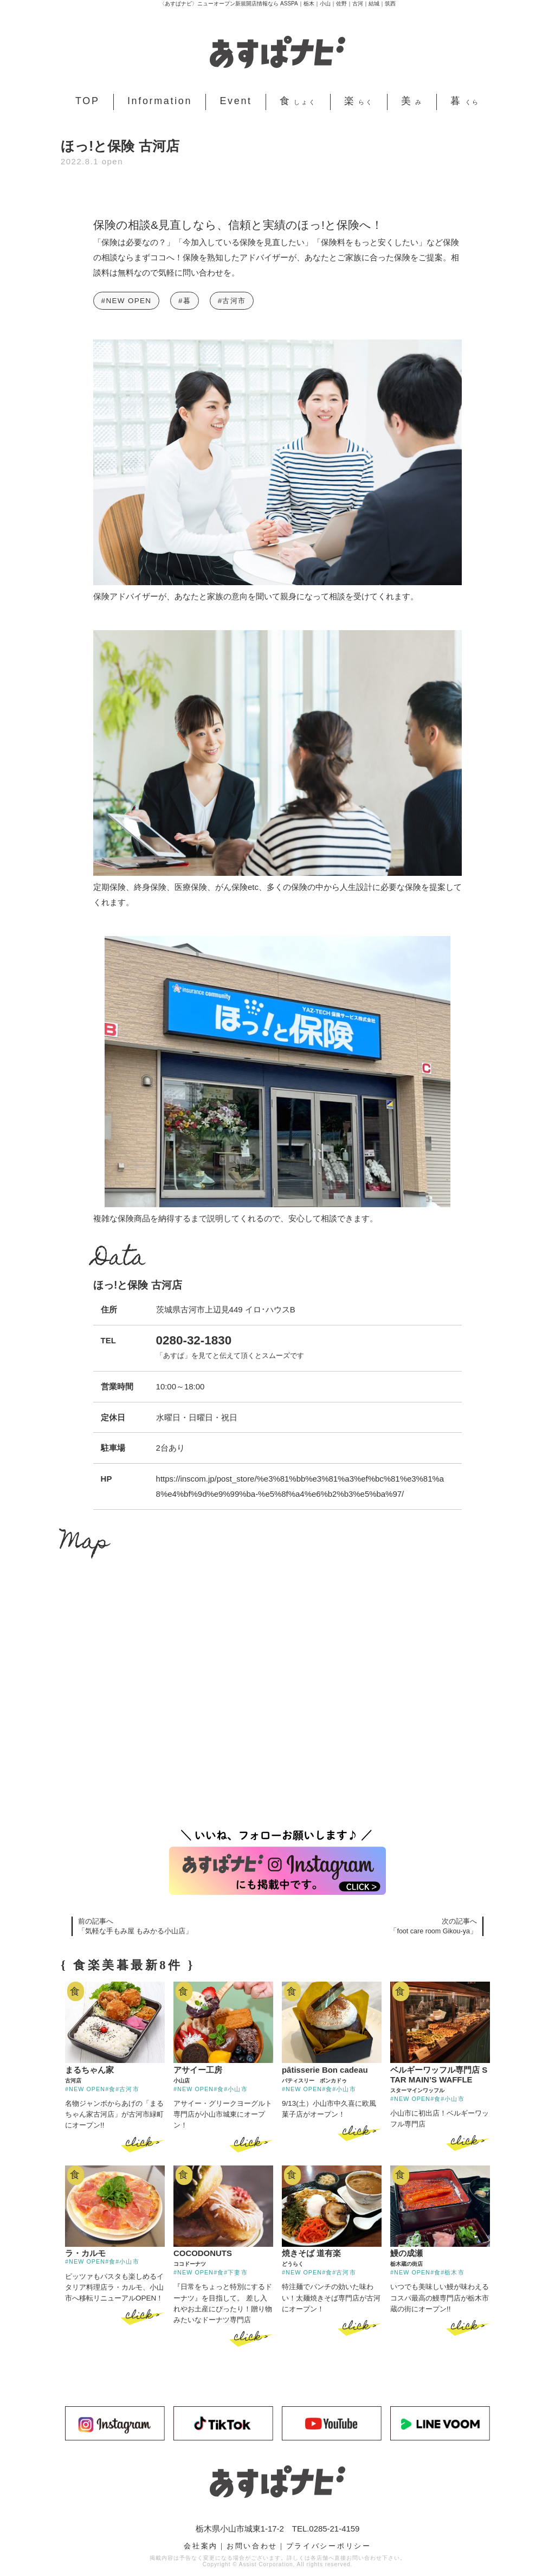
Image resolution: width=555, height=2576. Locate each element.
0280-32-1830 (194, 1340)
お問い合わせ (252, 2545)
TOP (87, 100)
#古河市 (232, 301)
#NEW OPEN (126, 301)
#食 (110, 2088)
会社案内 (201, 2545)
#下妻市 (235, 2272)
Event (235, 100)
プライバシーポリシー (328, 2545)
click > (143, 2143)
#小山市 (235, 2088)
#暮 (184, 301)
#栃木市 (452, 2272)
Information (159, 100)
